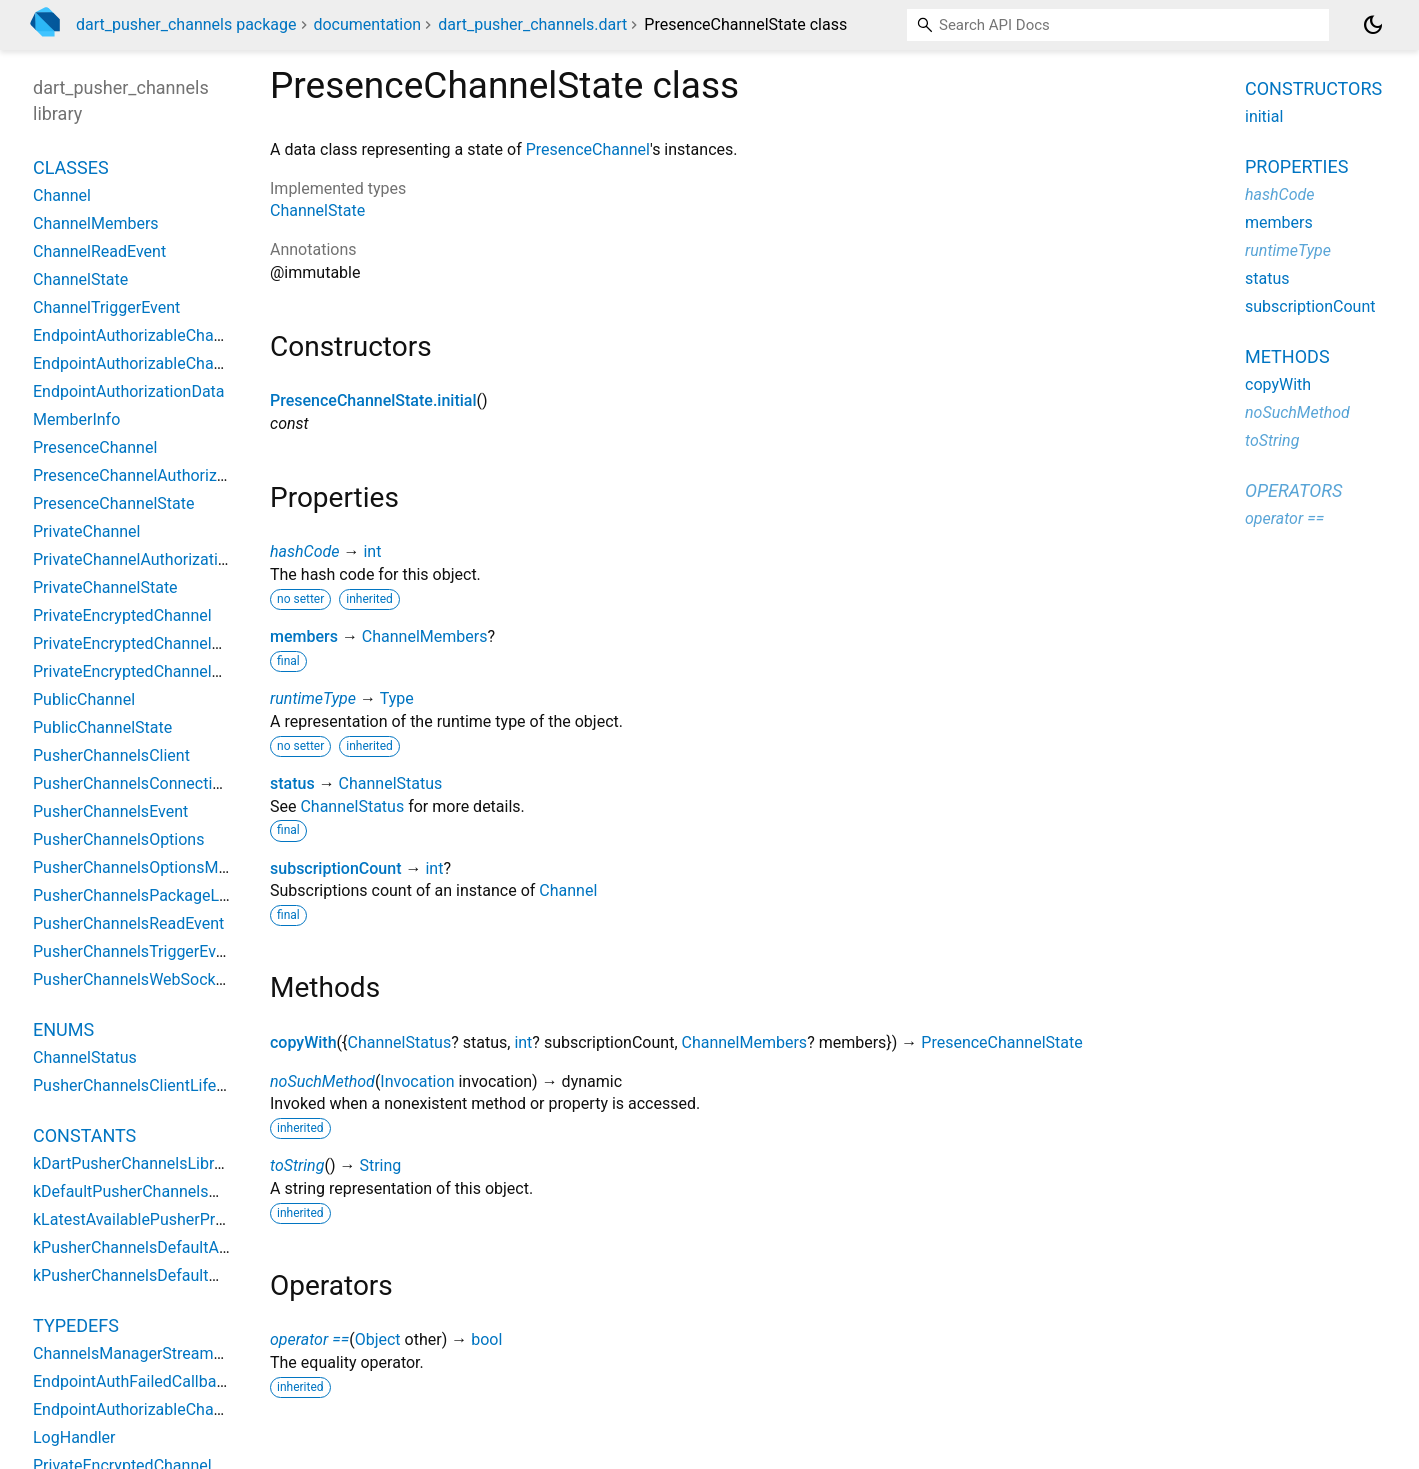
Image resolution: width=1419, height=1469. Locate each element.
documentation (367, 24)
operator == (309, 1339)
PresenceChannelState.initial (373, 400)
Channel (568, 890)
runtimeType (313, 698)
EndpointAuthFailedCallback (133, 1381)
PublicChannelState (102, 727)
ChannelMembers (425, 636)
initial (1264, 116)
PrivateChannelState (105, 587)
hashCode (304, 551)
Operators (1293, 490)
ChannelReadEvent (99, 251)
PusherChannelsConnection (131, 783)
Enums (63, 1029)
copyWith (303, 1042)
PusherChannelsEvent (110, 811)
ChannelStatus (391, 783)
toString (297, 1165)
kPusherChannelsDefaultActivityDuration (177, 1247)
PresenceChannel (588, 149)
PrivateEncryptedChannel (122, 615)
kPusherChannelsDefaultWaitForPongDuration (197, 1275)
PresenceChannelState (1001, 1042)
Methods (1287, 356)
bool (486, 1339)
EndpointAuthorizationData (129, 391)
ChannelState (317, 210)
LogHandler (74, 1437)
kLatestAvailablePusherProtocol (146, 1219)
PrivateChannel (86, 531)
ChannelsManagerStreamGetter (145, 1353)
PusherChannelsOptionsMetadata (153, 867)
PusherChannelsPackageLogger (146, 895)
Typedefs (76, 1325)
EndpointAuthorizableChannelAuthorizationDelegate (217, 335)
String (380, 1165)
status (292, 783)
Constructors (1313, 88)
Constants (84, 1135)
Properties (1296, 166)
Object (378, 1339)
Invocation (417, 1081)
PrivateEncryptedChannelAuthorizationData (186, 643)
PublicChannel (84, 699)
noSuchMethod (322, 1081)
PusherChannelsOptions (118, 839)
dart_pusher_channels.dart (532, 24)
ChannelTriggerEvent (106, 307)
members (304, 636)
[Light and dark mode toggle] (1373, 25)
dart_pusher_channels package (186, 24)
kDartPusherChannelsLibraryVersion (161, 1163)
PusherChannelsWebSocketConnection (171, 979)
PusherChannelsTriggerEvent (135, 951)
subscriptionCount (335, 868)
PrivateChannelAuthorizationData (151, 559)
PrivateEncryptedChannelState (141, 671)
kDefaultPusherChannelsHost (137, 1191)
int (372, 551)
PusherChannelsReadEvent (128, 923)
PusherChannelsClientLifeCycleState (162, 1085)
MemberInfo (76, 419)
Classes (71, 167)
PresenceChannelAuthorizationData (159, 475)
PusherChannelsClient (111, 755)
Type (397, 698)
